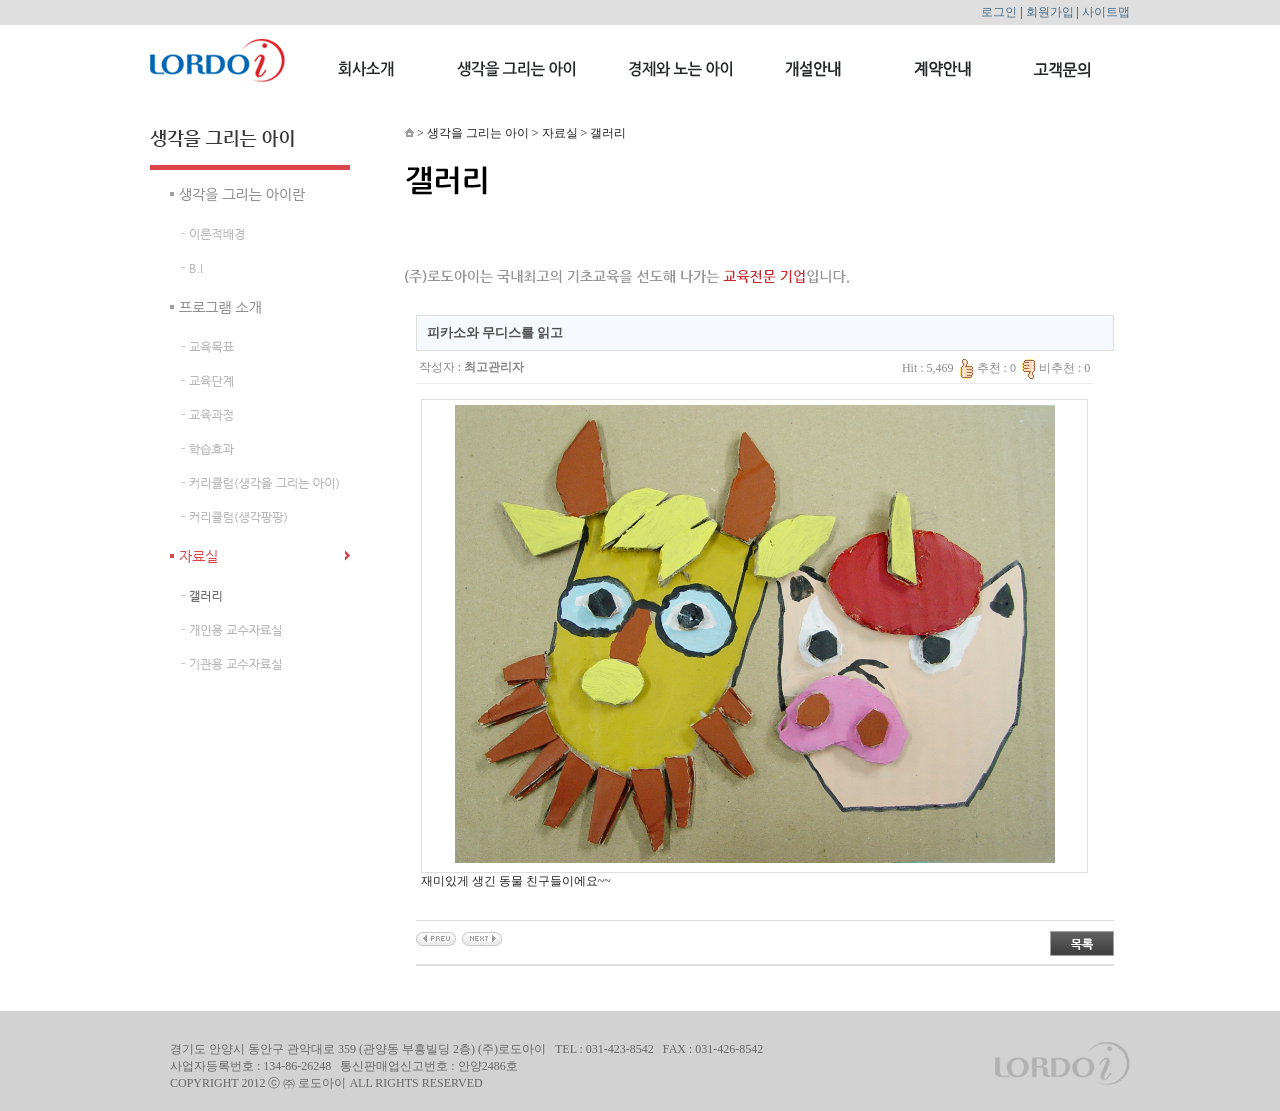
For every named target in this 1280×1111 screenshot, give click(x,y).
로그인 (999, 12)
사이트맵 (1106, 12)
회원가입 (1050, 12)
